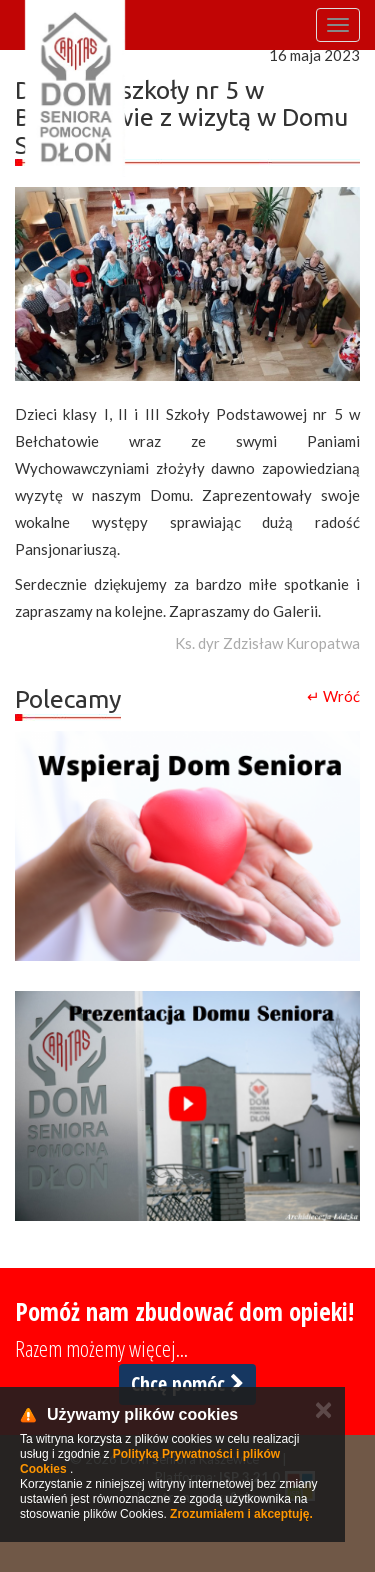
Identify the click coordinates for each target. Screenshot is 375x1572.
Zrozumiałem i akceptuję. (241, 1514)
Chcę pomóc (187, 1383)
